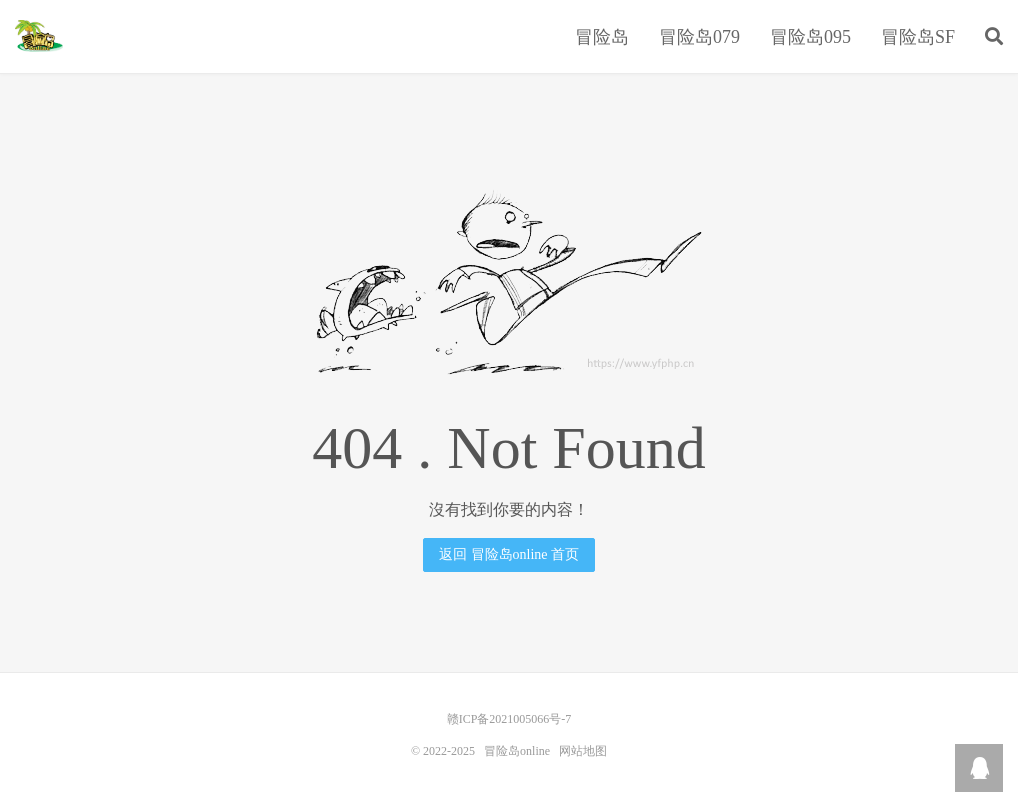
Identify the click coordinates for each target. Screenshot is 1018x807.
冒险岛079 (699, 37)
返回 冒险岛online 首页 (509, 554)
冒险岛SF (918, 37)
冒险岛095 (810, 37)
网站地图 (583, 751)
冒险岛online (39, 36)
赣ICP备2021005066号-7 (509, 719)
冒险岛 (602, 37)
